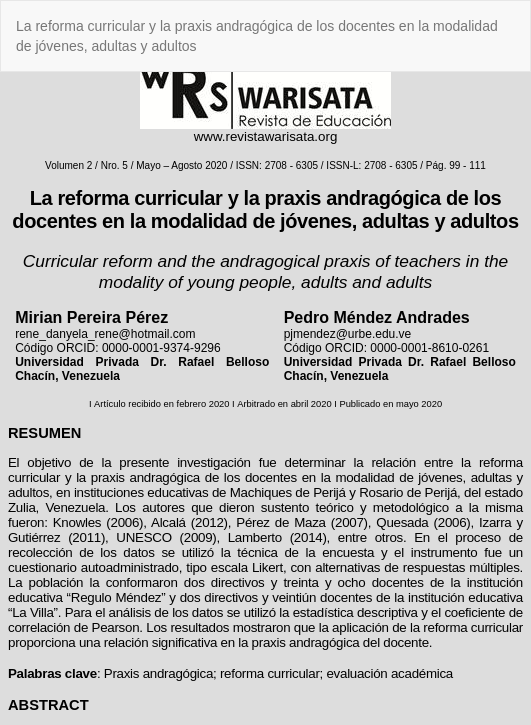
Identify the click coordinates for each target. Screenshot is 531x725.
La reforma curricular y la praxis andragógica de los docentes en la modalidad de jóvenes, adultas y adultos (257, 36)
